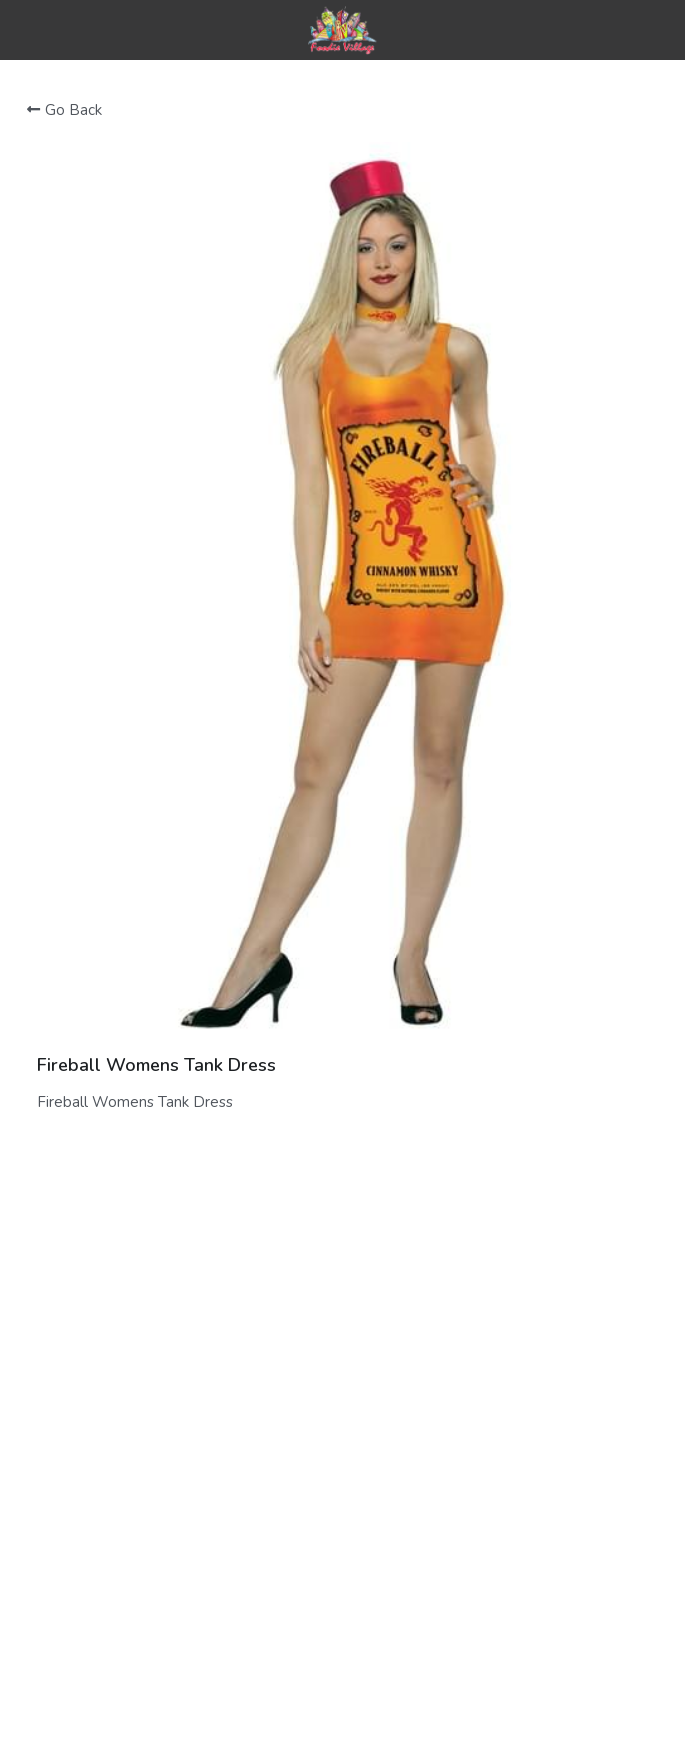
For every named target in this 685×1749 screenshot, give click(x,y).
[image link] (342, 28)
